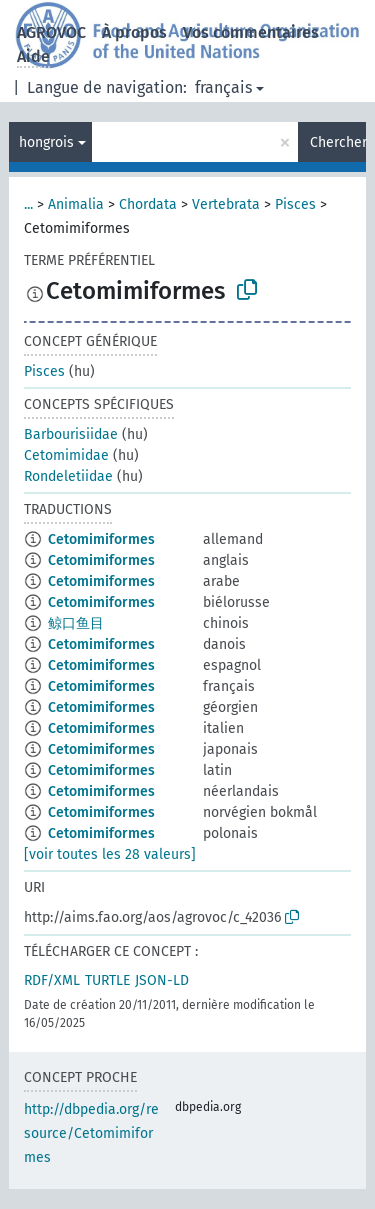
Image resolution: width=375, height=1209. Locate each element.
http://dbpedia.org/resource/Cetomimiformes (91, 1133)
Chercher (338, 142)
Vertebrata (226, 204)
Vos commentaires (251, 32)
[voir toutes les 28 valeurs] (110, 854)
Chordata (148, 204)
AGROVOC (51, 32)
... (28, 204)
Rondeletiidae (68, 476)
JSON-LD (162, 980)
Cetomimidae (66, 455)
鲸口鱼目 (76, 623)
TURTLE (107, 980)
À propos (134, 32)
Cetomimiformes (101, 539)
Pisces (295, 204)
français (223, 87)
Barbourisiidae (71, 434)
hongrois (46, 142)
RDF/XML (52, 980)
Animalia (76, 204)
